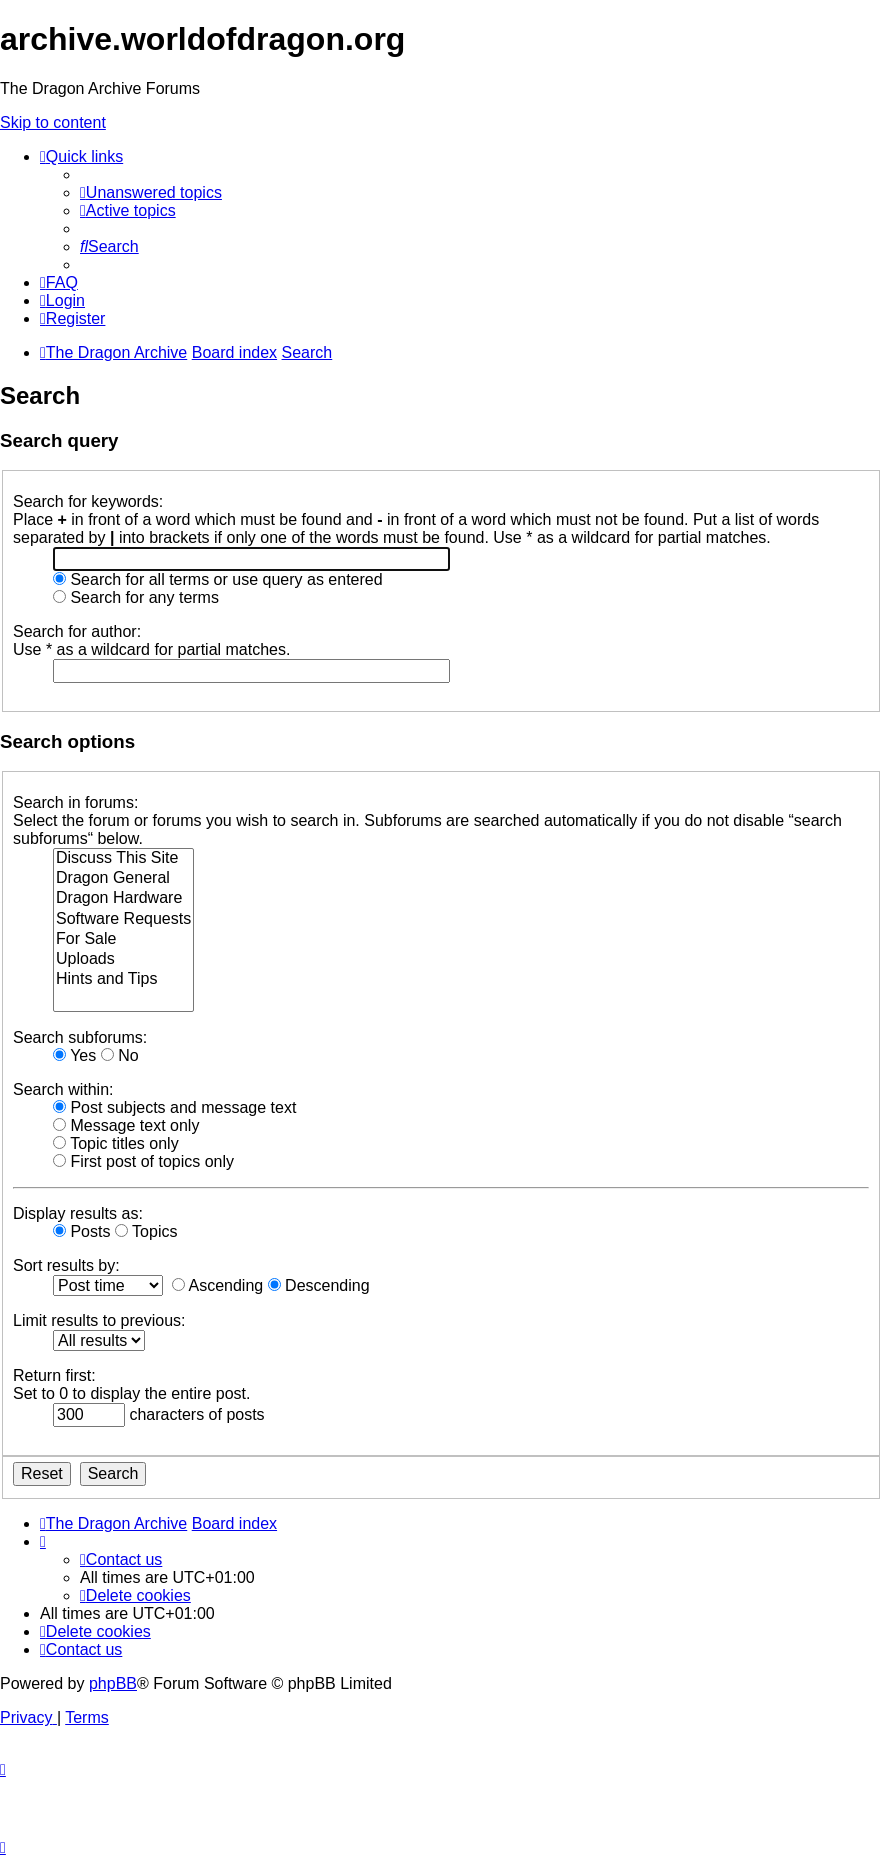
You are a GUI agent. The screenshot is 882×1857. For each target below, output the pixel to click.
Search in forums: (75, 802)
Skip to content (53, 122)
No (120, 1055)
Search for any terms (136, 597)
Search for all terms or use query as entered (218, 579)
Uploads (123, 960)
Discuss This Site (123, 859)
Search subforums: (80, 1037)
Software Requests (123, 920)
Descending (319, 1285)
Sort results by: (66, 1265)
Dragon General (123, 879)
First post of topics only (143, 1161)
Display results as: (78, 1213)
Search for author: (77, 631)
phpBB (113, 1683)
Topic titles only (116, 1143)
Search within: (63, 1089)
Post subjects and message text (174, 1107)
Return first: (54, 1375)
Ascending (217, 1285)
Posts (81, 1231)
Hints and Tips (123, 980)
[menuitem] (151, 192)
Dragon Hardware (123, 899)
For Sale (123, 940)
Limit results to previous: (99, 1320)
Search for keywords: (88, 501)
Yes (74, 1055)
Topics (146, 1231)
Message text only (126, 1125)
